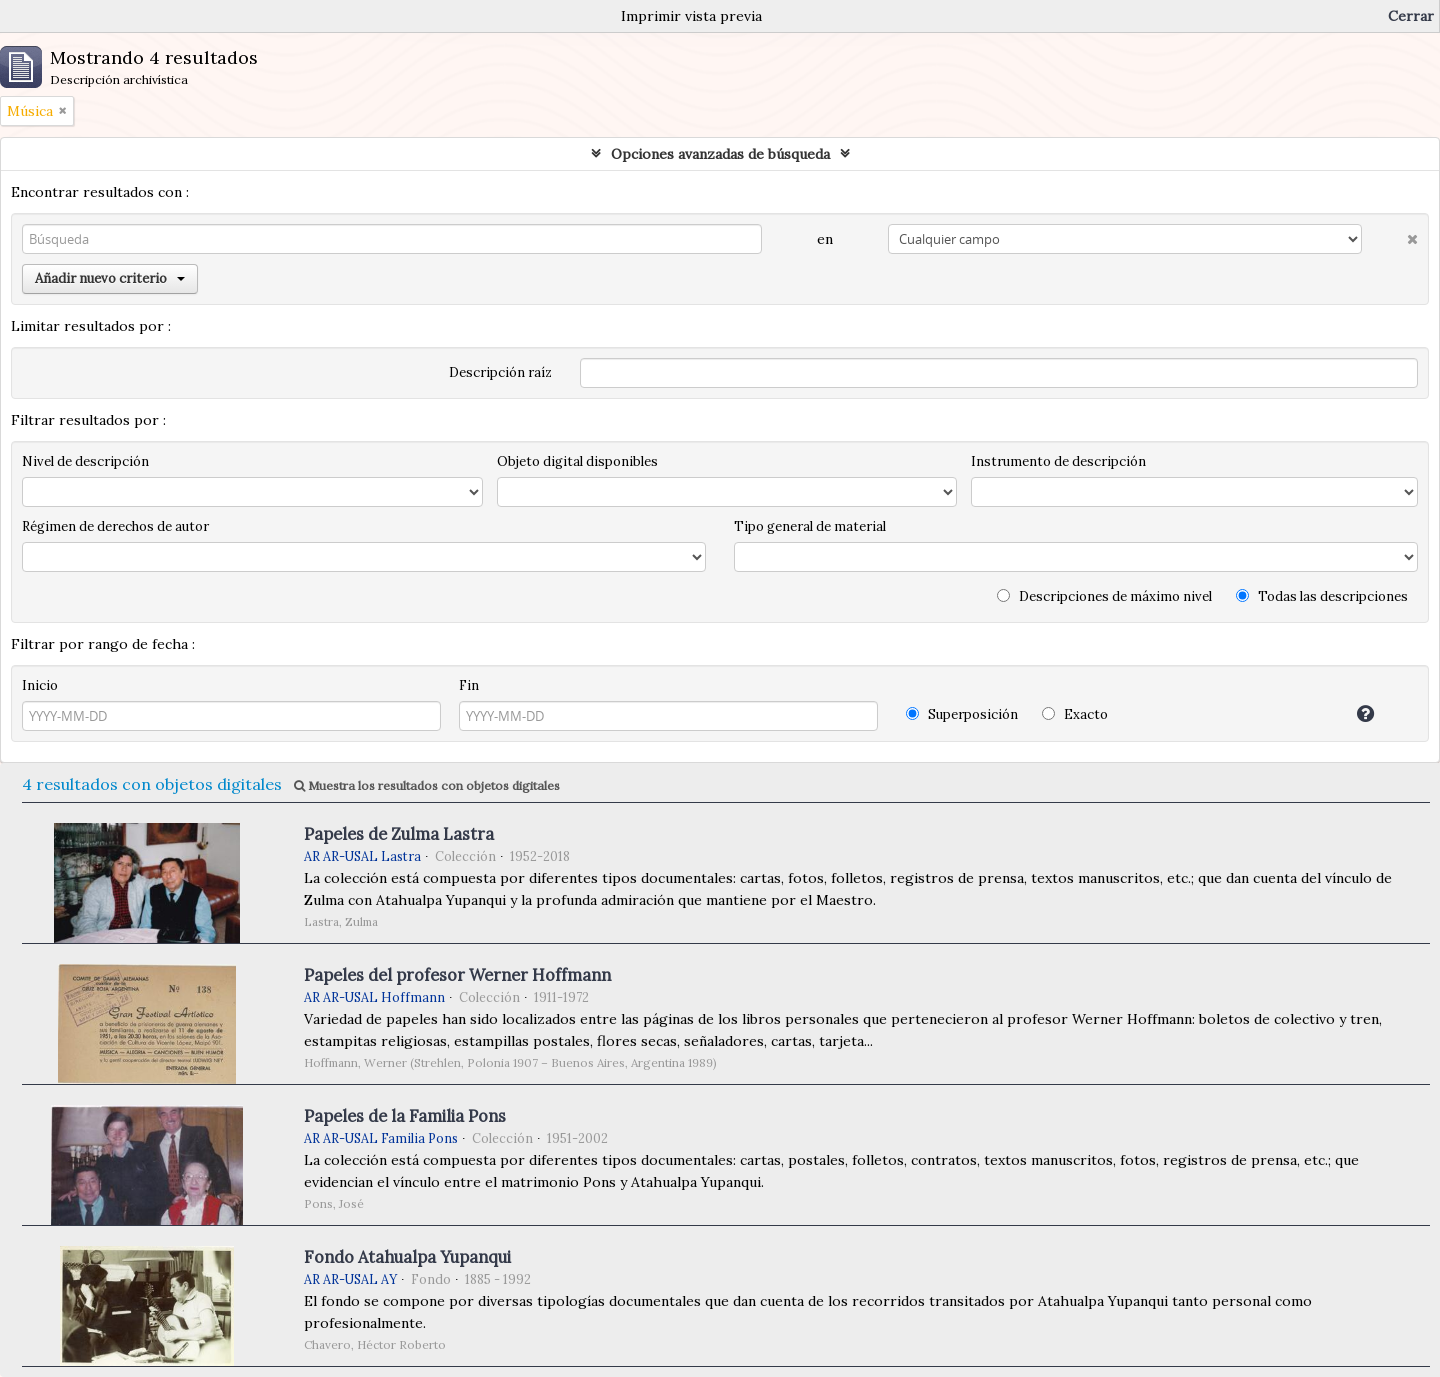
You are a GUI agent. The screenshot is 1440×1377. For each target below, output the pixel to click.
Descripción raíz (500, 372)
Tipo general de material (810, 526)
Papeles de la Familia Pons (405, 1116)
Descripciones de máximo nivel (1104, 596)
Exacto (1075, 714)
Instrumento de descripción (1058, 461)
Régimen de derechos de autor (115, 526)
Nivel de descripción (85, 461)
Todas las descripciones (1322, 596)
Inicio (40, 685)
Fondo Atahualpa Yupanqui (407, 1257)
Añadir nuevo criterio (110, 278)
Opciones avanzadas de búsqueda (720, 154)
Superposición (962, 714)
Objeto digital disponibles (577, 461)
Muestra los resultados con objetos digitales (427, 785)
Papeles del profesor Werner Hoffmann (457, 975)
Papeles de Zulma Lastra (399, 834)
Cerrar (1411, 16)
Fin (469, 685)
